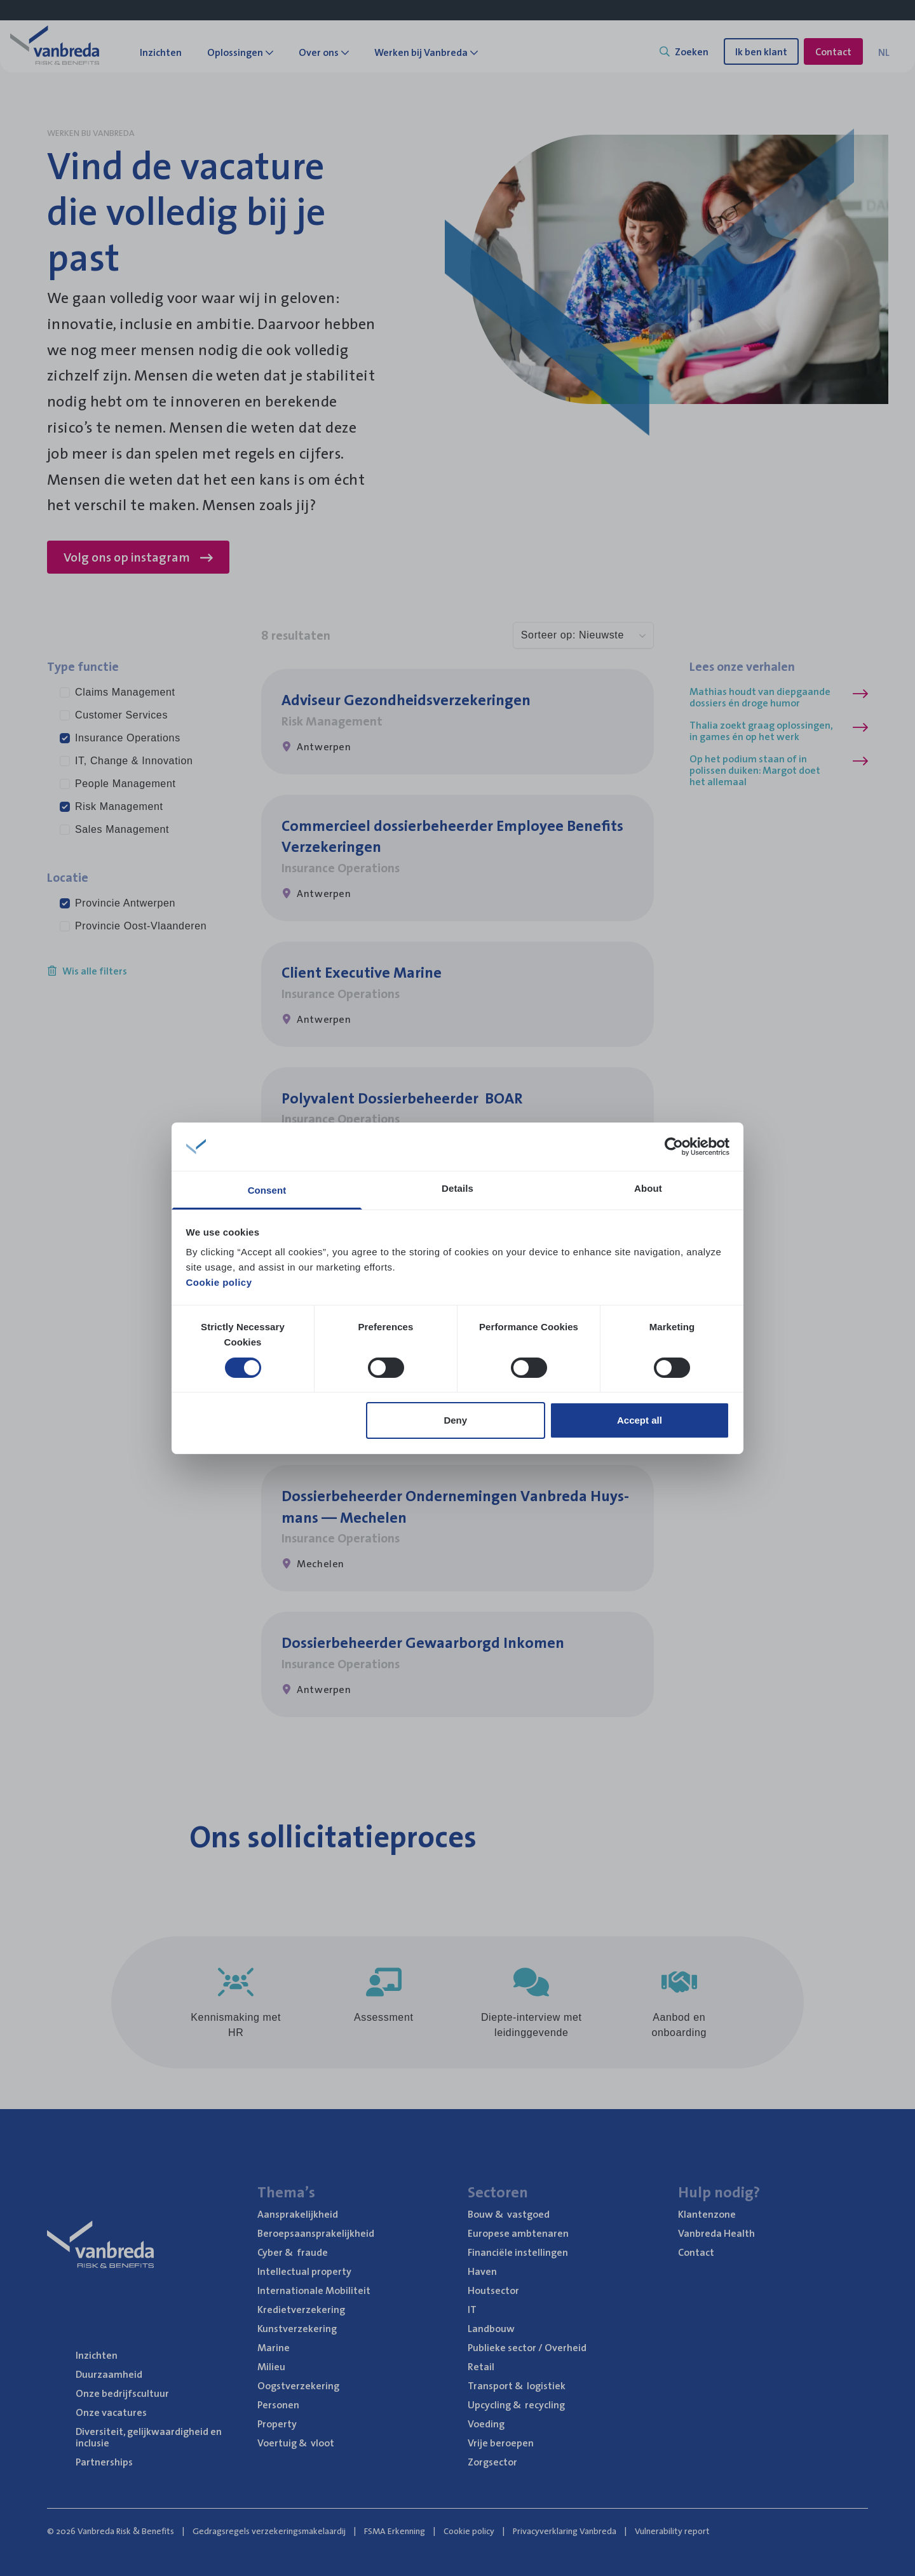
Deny (455, 1420)
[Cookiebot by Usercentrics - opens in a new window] (673, 1146)
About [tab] (648, 1188)
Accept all (639, 1420)
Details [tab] (457, 1188)
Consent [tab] (267, 1190)
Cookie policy (219, 1282)
